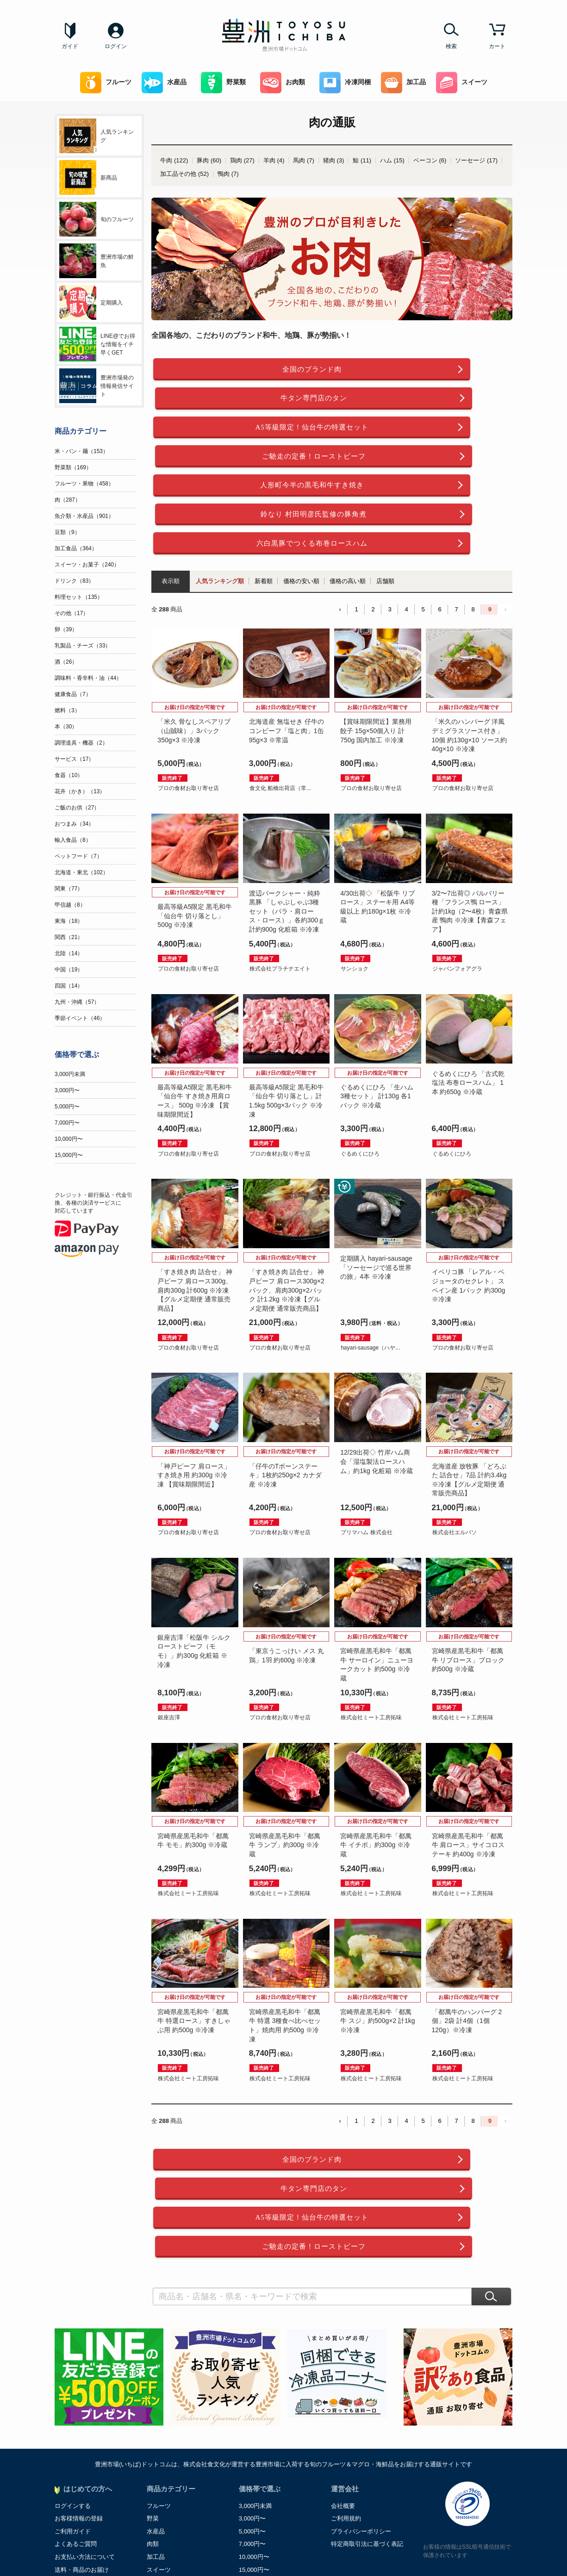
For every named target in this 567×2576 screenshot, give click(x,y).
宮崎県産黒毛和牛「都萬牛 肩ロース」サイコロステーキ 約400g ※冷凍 (468, 1766)
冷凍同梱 (345, 82)
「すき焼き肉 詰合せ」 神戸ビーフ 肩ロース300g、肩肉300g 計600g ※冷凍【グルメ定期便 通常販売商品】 (194, 1211)
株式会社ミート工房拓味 (371, 1638)
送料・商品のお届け (82, 2436)
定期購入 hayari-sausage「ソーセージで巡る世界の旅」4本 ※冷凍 (376, 1188)
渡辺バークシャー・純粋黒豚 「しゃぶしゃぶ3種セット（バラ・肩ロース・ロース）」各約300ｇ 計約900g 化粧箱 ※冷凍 (286, 832)
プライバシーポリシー (361, 2398)
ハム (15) (392, 160)
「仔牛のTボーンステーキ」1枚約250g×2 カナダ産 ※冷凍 (285, 1396)
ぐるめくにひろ (360, 1074)
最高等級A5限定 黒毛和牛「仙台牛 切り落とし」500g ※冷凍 (194, 836)
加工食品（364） (76, 548)
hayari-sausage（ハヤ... (370, 1268)
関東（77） (69, 888)
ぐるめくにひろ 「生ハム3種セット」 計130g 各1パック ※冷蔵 (376, 1017)
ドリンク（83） (74, 581)
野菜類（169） (73, 467)
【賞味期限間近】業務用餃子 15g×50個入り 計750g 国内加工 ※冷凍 (375, 652)
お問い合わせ (73, 2474)
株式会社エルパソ (454, 1453)
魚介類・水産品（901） (84, 516)
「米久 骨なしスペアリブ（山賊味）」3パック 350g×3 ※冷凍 (194, 652)
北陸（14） (69, 953)
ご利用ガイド (73, 2398)
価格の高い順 (348, 501)
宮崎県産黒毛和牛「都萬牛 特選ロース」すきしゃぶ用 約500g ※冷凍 (194, 1941)
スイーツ (461, 82)
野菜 (153, 2385)
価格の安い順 (301, 501)
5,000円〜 (67, 1106)
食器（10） (69, 775)
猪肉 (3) (333, 160)
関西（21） (69, 937)
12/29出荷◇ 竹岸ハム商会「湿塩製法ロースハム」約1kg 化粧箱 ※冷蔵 (376, 1382)
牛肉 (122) (174, 160)
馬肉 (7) (303, 160)
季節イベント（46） (80, 1018)
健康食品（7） (73, 694)
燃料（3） (67, 710)
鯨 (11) (362, 160)
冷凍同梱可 (162, 2449)
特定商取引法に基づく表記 (367, 2411)
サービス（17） (74, 759)
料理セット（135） (79, 597)
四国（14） (69, 986)
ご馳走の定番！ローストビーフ (423, 401)
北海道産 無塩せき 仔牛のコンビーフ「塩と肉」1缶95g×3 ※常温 (286, 652)
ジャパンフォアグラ (457, 889)
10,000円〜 (69, 1139)
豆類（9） (67, 532)
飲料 (153, 2461)
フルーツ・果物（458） (84, 483)
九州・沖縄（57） (77, 1002)
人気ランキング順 (220, 501)
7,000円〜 (67, 1123)
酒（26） (66, 662)
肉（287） (68, 500)
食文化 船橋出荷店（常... (280, 709)
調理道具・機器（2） (81, 743)
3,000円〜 (67, 1090)
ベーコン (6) (430, 160)
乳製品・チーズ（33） (83, 645)
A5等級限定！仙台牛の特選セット (241, 401)
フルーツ (105, 82)
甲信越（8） (70, 905)
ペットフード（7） (78, 856)
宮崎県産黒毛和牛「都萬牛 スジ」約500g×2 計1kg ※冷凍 (377, 1941)
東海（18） (69, 921)
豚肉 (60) (209, 160)
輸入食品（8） (73, 840)
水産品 (164, 82)
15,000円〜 (69, 1155)
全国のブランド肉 (240, 370)
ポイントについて (79, 2449)
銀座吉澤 (169, 1638)
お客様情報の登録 (79, 2385)
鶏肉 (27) (242, 160)
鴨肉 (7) (228, 174)
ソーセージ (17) (476, 160)
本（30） (66, 726)
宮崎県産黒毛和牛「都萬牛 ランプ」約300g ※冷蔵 (284, 1766)
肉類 (153, 2411)
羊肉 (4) (274, 160)
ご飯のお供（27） (77, 807)
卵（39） (66, 629)
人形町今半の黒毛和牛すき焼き (241, 432)
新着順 (264, 501)
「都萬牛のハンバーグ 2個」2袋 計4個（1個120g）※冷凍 (467, 1941)
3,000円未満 (70, 1074)
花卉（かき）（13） (80, 791)
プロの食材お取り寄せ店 (188, 709)
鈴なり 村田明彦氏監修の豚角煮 (423, 432)
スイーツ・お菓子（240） (87, 564)
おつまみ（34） (74, 824)
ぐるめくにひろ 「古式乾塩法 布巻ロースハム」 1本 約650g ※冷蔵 (468, 1003)
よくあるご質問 (76, 2411)
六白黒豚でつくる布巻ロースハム (241, 463)
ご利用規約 (346, 2385)
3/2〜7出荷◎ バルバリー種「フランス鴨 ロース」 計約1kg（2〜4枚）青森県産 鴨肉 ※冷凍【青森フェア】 (470, 832)
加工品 (403, 82)
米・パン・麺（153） (81, 451)
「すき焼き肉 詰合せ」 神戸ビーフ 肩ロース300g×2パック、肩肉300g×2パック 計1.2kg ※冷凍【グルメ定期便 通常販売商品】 (286, 1211)
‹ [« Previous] (340, 530)
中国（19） (69, 969)
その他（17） (71, 613)
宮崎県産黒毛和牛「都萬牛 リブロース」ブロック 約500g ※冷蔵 (468, 1580)
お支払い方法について (85, 2423)
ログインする (73, 2372)
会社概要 (343, 2372)
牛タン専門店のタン (422, 370)
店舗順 (385, 501)
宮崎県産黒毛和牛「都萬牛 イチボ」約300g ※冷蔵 (375, 1766)
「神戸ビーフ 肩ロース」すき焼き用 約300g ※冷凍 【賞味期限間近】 (194, 1396)
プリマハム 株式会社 (366, 1453)
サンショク (354, 889)
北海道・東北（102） (81, 872)
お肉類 (282, 82)
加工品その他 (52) (184, 174)
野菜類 (223, 82)
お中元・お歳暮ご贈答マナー (94, 2461)
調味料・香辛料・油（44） (88, 678)
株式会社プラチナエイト (280, 889)
